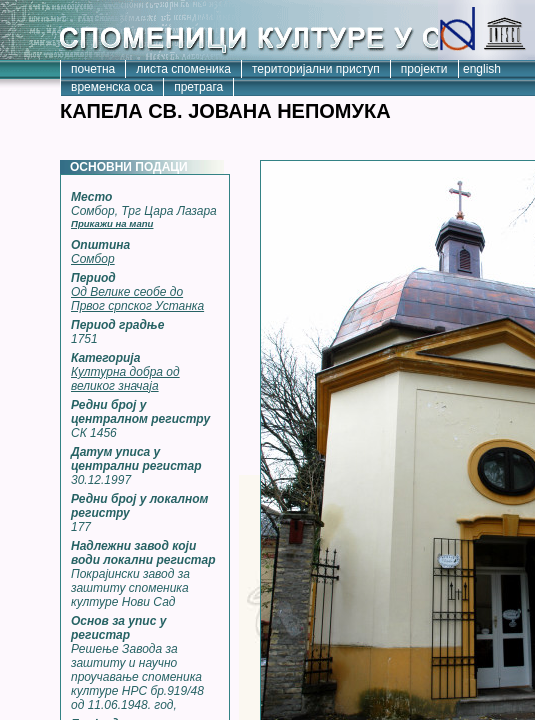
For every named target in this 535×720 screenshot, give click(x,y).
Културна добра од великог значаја (125, 379)
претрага (198, 87)
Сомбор (93, 259)
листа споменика (183, 69)
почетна (93, 69)
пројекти (424, 69)
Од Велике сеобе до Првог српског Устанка (137, 299)
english (482, 69)
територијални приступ (316, 69)
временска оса (112, 87)
